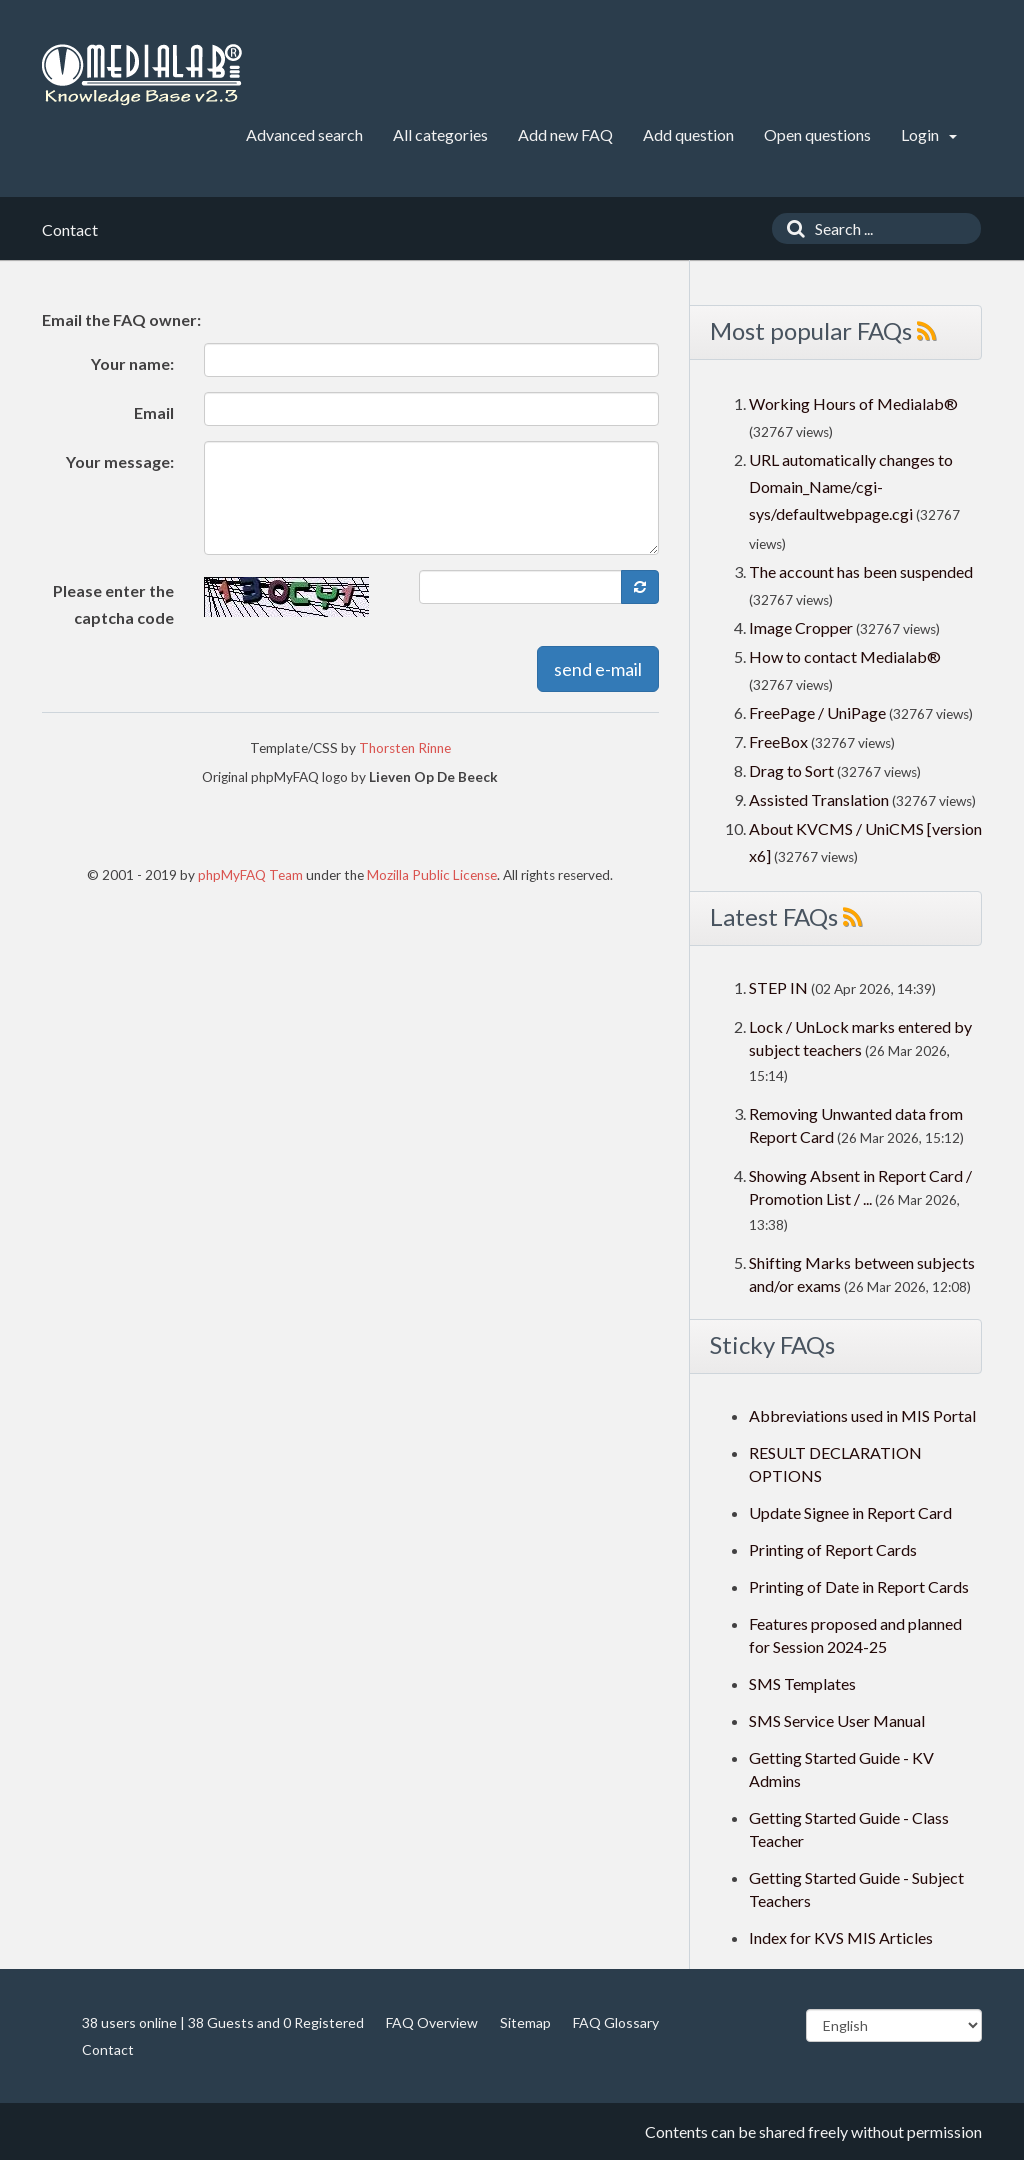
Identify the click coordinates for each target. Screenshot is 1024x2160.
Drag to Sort (791, 770)
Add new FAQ (565, 134)
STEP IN (778, 987)
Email (154, 412)
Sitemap (525, 2022)
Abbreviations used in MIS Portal (862, 1415)
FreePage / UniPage (817, 712)
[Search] (791, 228)
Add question (688, 134)
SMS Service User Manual (837, 1720)
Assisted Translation (819, 799)
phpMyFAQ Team (250, 875)
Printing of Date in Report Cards (859, 1586)
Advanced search (304, 134)
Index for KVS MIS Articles (841, 1937)
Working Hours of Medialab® (853, 403)
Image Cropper (801, 627)
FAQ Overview (432, 2022)
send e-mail (598, 669)
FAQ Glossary (616, 2022)
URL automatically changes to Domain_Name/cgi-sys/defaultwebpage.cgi (851, 486)
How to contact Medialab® (845, 656)
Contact (108, 2049)
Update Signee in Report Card (850, 1512)
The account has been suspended (861, 571)
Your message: (120, 461)
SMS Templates (802, 1683)
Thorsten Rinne (405, 748)
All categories (440, 134)
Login (929, 134)
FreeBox (778, 741)
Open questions (817, 134)
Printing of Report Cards (833, 1549)
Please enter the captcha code (113, 604)
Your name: (132, 363)
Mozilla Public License (432, 875)
